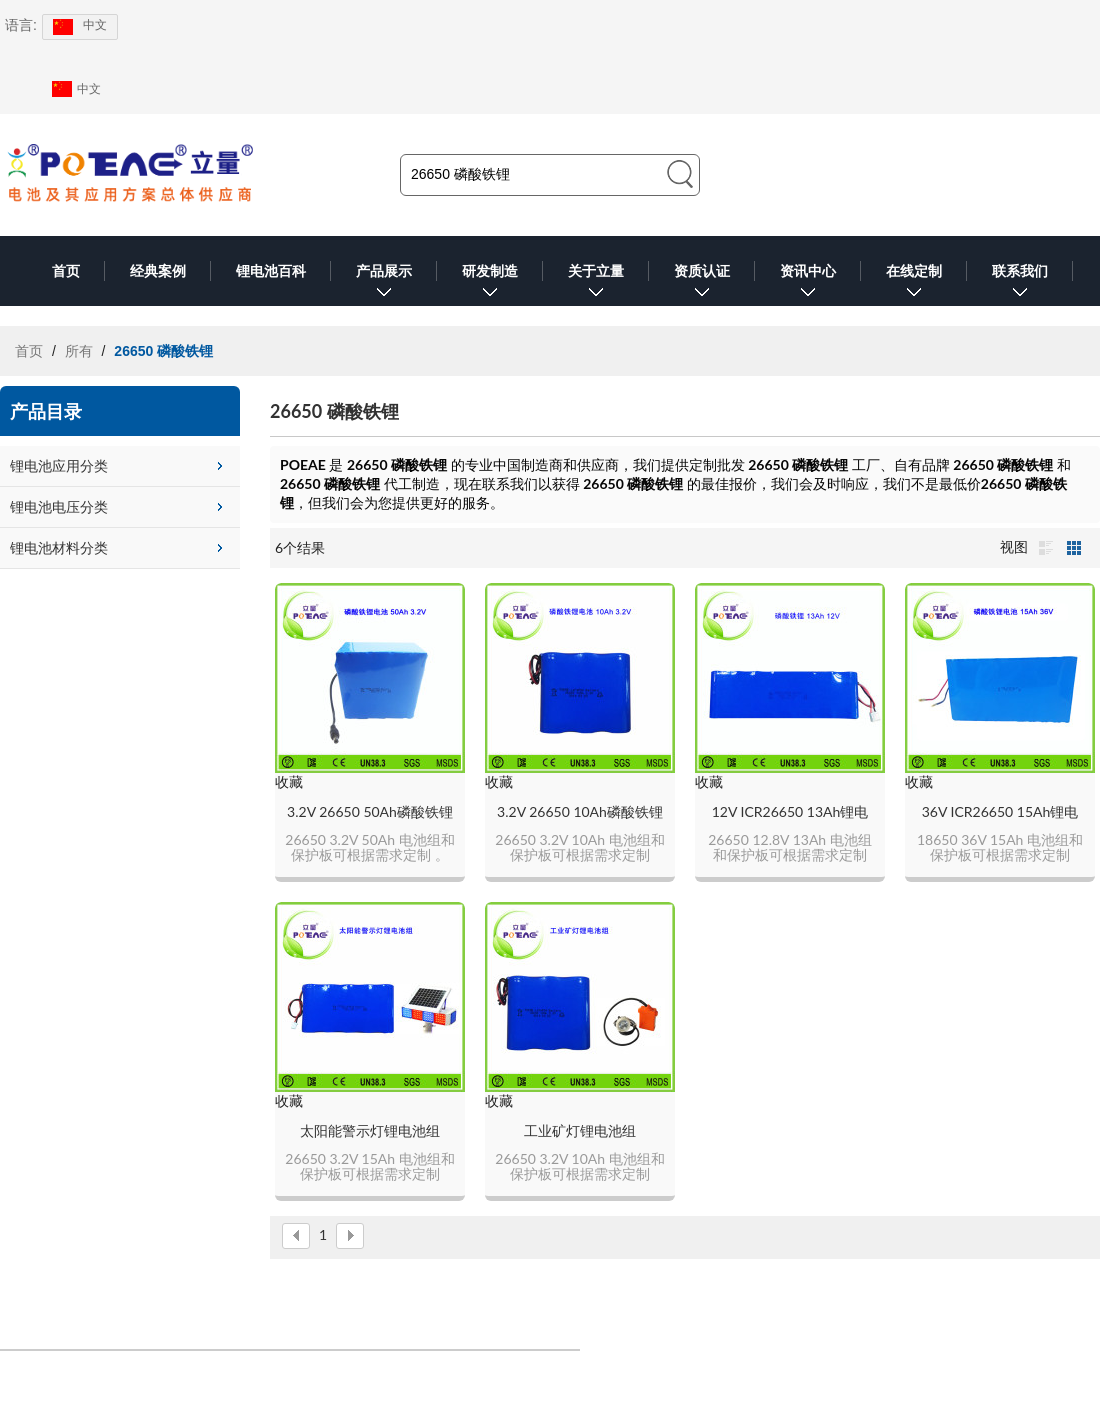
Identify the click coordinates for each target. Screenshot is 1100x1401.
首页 (66, 271)
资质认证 (702, 284)
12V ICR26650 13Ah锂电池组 (790, 812)
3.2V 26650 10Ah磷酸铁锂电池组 (580, 812)
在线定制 (914, 284)
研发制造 (490, 284)
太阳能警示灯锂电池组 (370, 1130)
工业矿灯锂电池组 (580, 1130)
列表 (1046, 548)
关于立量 (596, 284)
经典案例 (158, 271)
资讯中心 (808, 284)
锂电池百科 (271, 271)
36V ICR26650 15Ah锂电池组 (1000, 812)
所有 (79, 351)
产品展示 (384, 284)
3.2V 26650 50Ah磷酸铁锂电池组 (370, 812)
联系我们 (1020, 284)
